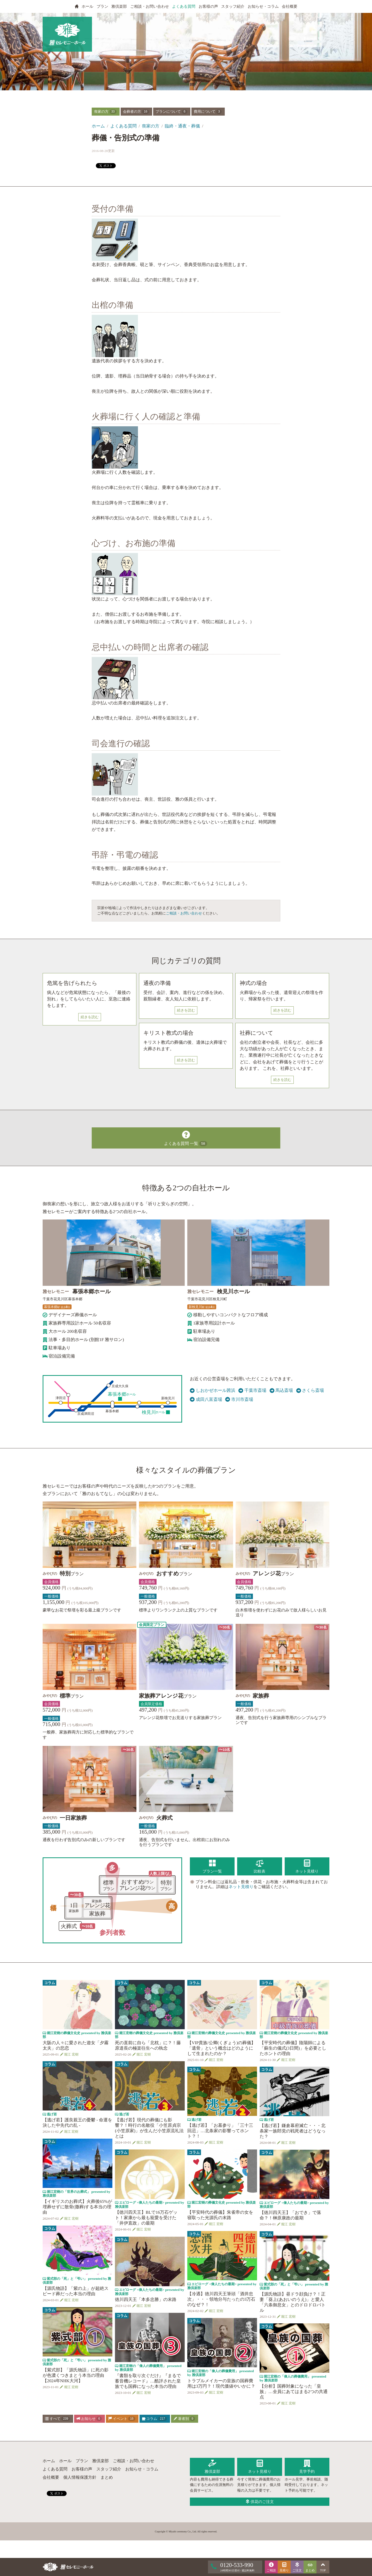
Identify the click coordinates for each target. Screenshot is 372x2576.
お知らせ (89, 2419)
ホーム (98, 126)
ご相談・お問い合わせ (149, 6)
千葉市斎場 (252, 1390)
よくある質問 (183, 6)
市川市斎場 (239, 1399)
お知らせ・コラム (263, 6)
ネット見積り (241, 1886)
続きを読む (90, 1017)
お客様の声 (208, 6)
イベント (121, 2419)
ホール (87, 6)
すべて (57, 2419)
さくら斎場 (310, 1390)
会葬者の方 (136, 111)
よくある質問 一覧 (186, 1137)
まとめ (106, 2477)
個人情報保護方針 (79, 2477)
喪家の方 (105, 111)
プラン (102, 6)
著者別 (184, 2419)
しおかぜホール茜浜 (212, 1390)
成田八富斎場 (206, 1399)
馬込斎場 (281, 1390)
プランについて (171, 111)
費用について (208, 111)
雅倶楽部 (119, 6)
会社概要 (289, 6)
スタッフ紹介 (232, 6)
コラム (154, 2419)
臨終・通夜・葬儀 (182, 126)
